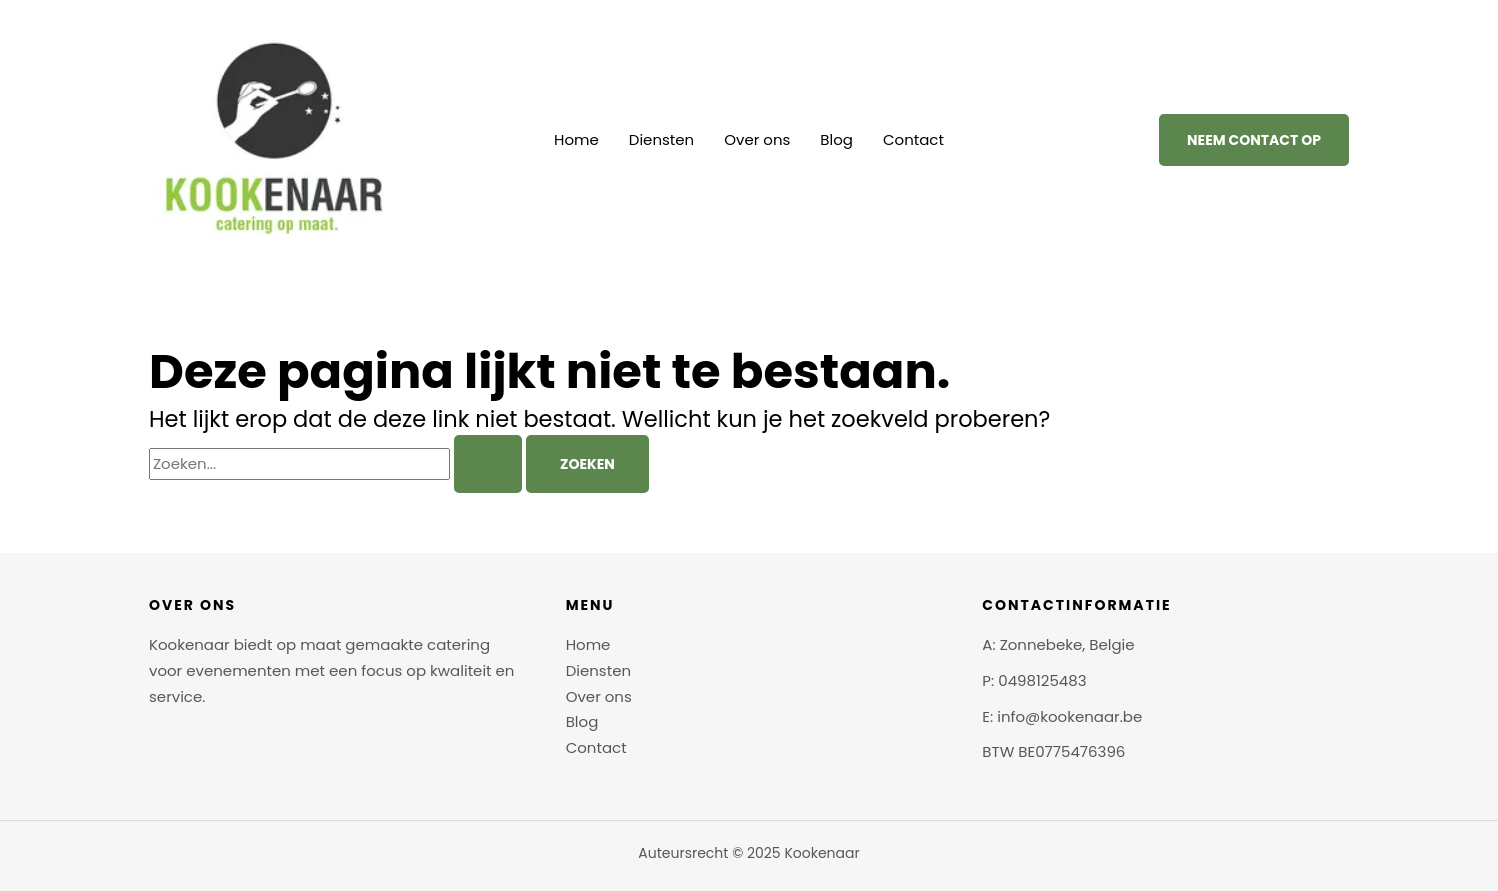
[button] (1254, 140)
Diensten (661, 139)
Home (576, 139)
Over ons (757, 139)
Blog (836, 139)
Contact (913, 139)
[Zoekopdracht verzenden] (488, 464)
